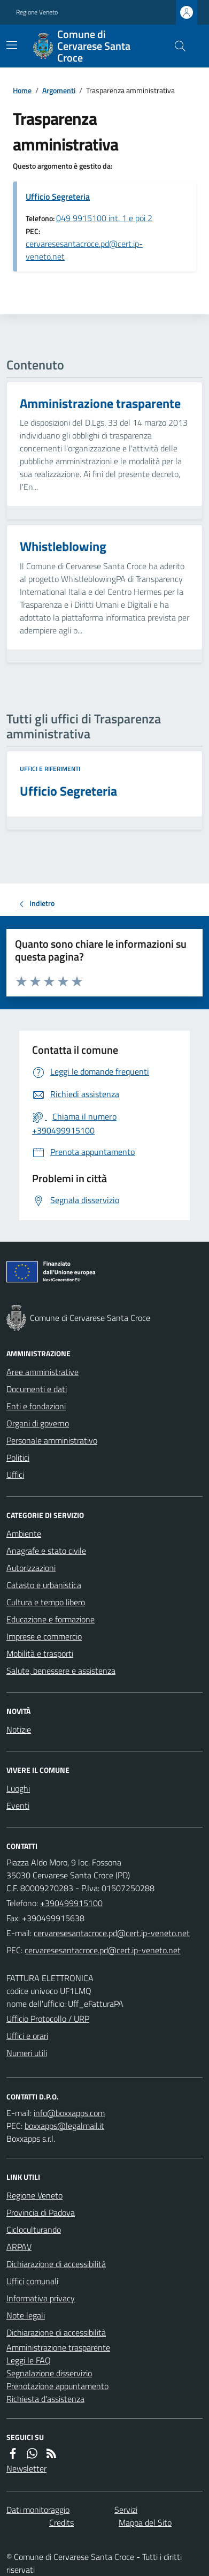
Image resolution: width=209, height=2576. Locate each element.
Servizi (125, 2509)
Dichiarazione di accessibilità (56, 2263)
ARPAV (19, 2246)
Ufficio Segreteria (58, 196)
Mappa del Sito (145, 2522)
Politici (17, 1457)
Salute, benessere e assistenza (60, 1670)
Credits (61, 2522)
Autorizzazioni (31, 1567)
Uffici (15, 1474)
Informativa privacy (40, 2298)
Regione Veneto (37, 12)
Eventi (17, 1805)
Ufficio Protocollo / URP (47, 2018)
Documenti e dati (36, 1389)
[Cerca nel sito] (176, 46)
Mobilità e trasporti (39, 1653)
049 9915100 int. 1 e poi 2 (104, 217)
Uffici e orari (27, 2035)
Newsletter (26, 2468)
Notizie (18, 1729)
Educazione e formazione (50, 1619)
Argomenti (58, 90)
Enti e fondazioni (36, 1406)
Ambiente (23, 1533)
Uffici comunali (32, 2281)
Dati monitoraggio (37, 2509)
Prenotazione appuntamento (57, 2385)
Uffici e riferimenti (50, 769)
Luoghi (18, 1788)
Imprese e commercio (44, 1636)
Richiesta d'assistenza (45, 2398)
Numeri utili (26, 2052)
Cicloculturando (33, 2229)
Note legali (25, 2315)
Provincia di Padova (40, 2212)
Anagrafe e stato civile (46, 1550)
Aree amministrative (42, 1371)
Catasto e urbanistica (43, 1584)
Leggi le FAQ (28, 2360)
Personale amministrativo (51, 1440)
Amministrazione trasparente (58, 2347)
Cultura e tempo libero (45, 1602)
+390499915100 (71, 1903)
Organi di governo (37, 1423)
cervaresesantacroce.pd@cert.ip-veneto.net (84, 250)
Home (22, 90)
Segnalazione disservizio (49, 2373)
